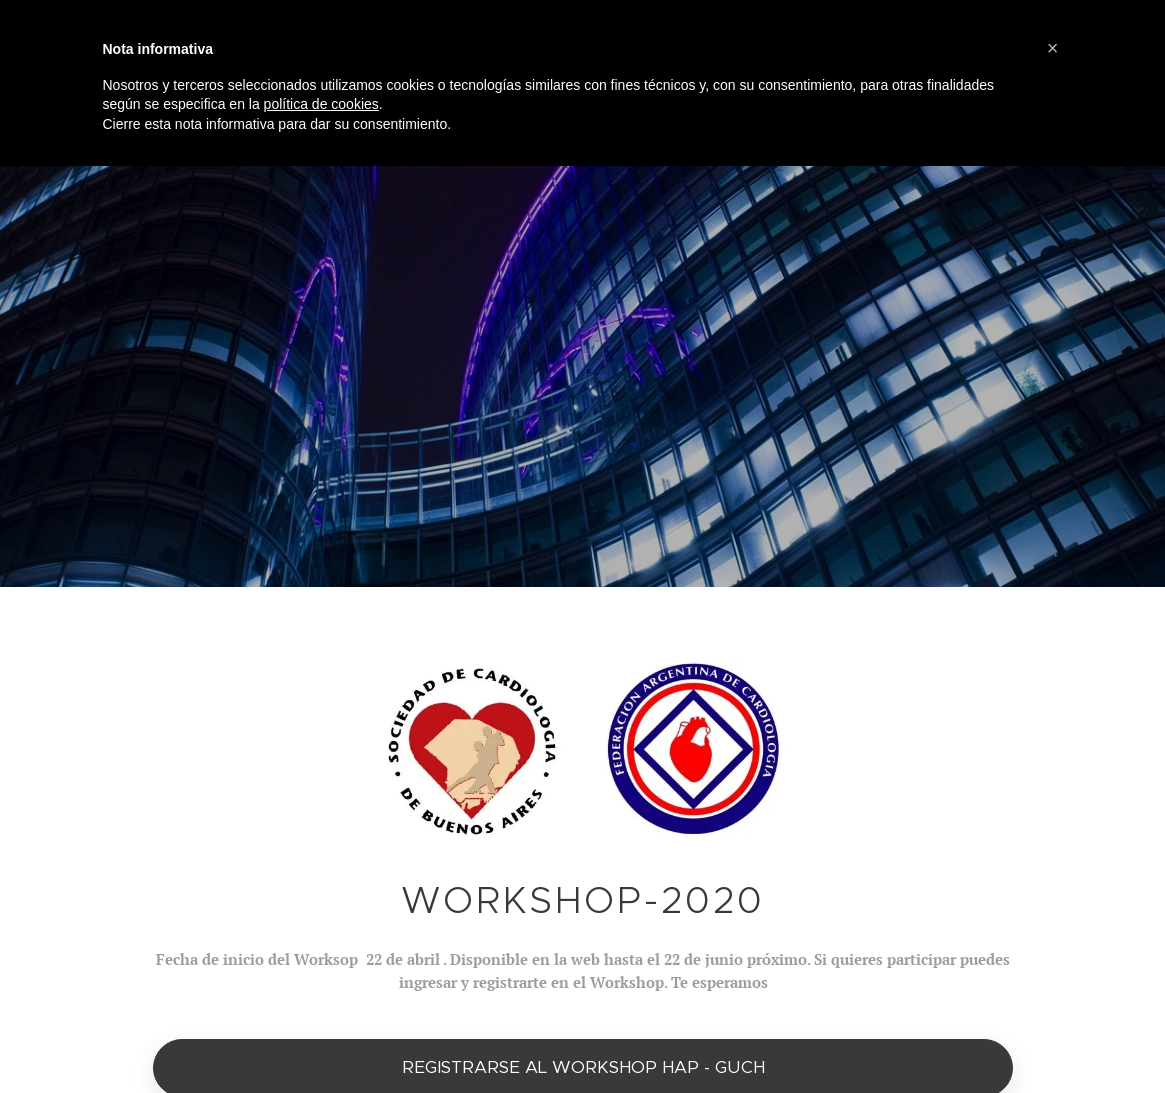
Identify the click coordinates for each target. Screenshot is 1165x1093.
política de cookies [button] (321, 104)
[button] (1053, 48)
